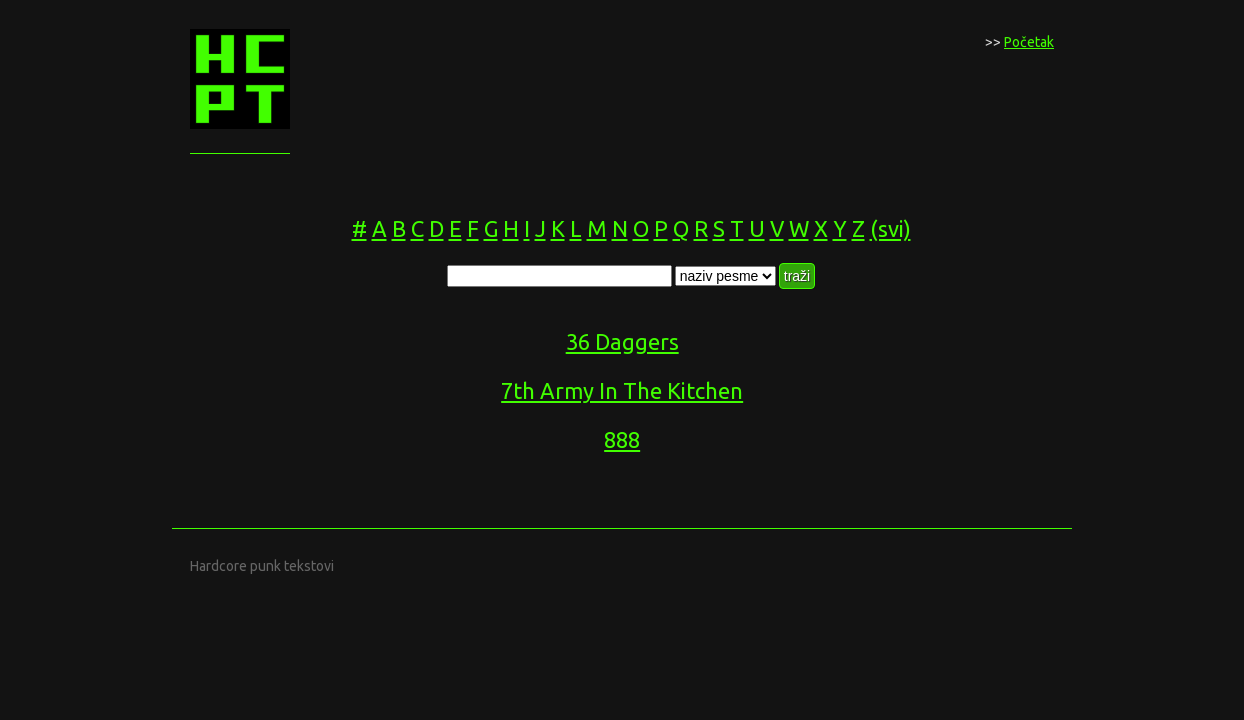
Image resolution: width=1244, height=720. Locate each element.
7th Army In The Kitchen (622, 390)
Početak (1029, 42)
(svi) (890, 228)
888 (622, 439)
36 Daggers (622, 341)
